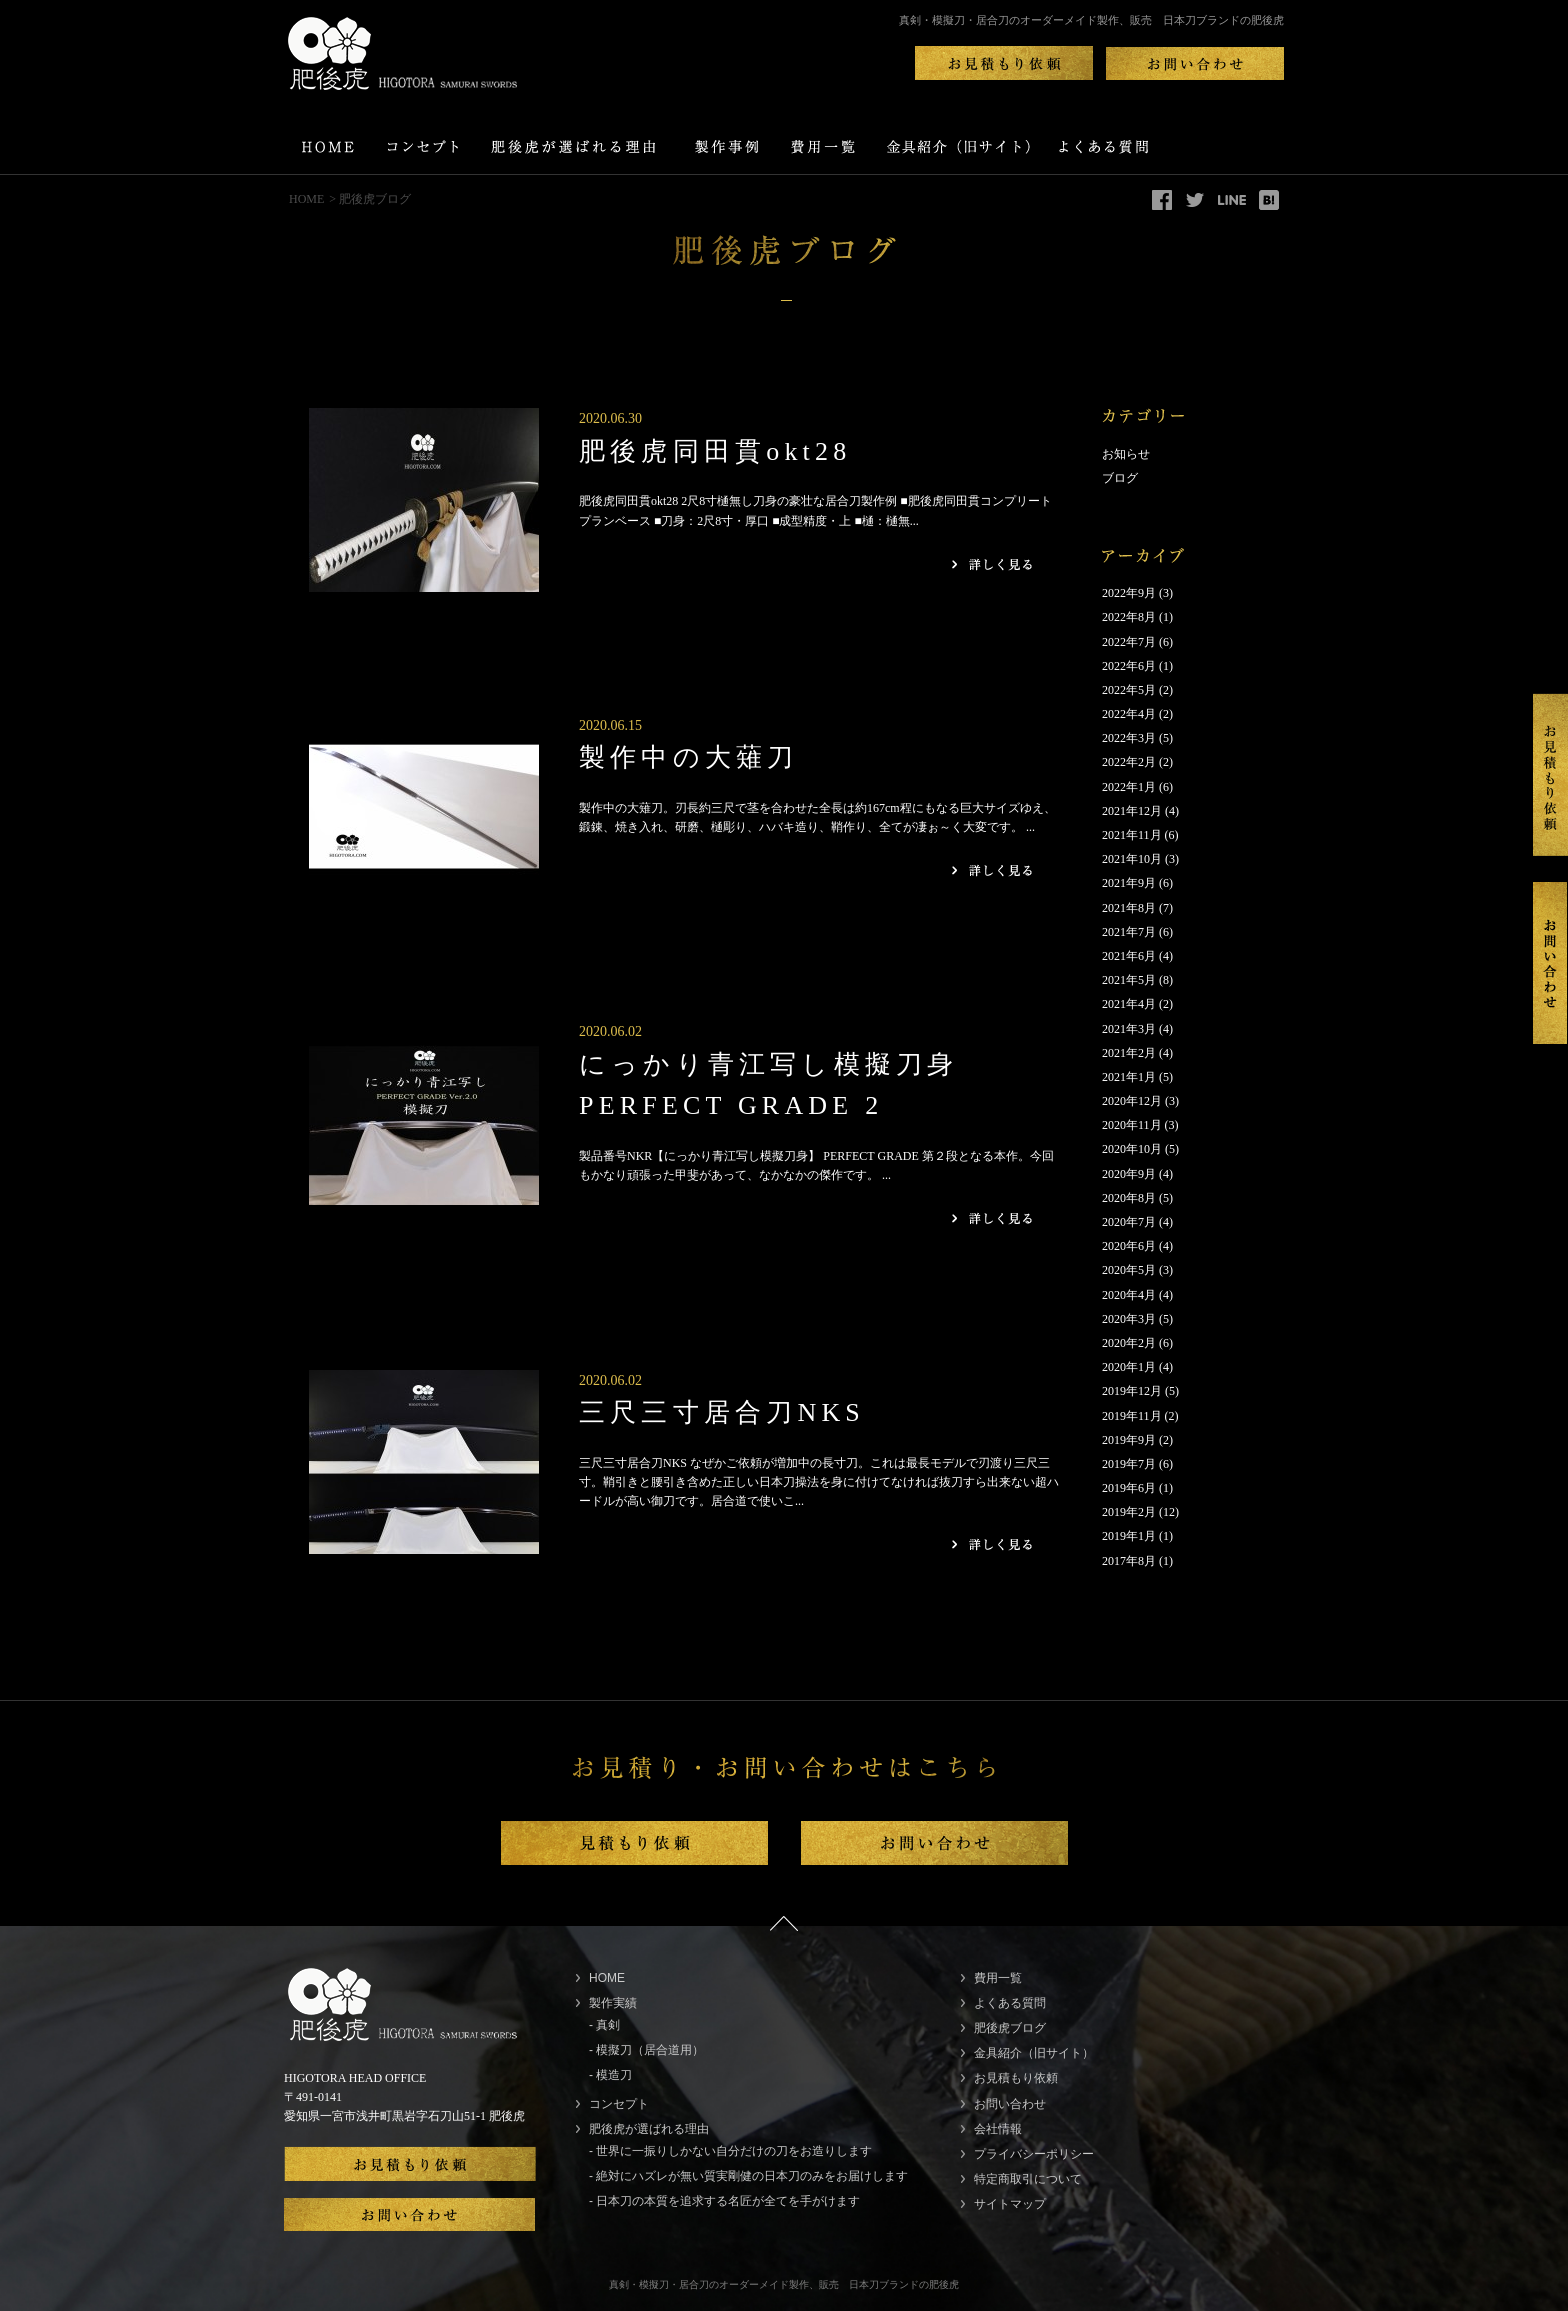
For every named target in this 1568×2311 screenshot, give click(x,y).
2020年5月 (1129, 1270)
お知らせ (1126, 454)
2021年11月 (1132, 835)
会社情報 (998, 2129)
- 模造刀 (610, 2075)
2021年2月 (1129, 1053)
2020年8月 (1129, 1198)
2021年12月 (1132, 811)
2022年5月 (1129, 690)
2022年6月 (1129, 666)
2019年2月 (1129, 1512)
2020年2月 (1129, 1343)
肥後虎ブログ (1010, 2028)
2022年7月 (1129, 642)
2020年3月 (1129, 1319)
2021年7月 (1129, 932)
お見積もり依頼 (1016, 2078)
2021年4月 (1129, 1004)
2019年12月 (1132, 1391)
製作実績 (613, 2003)
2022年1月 (1129, 787)
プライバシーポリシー (1034, 2154)
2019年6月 (1129, 1488)
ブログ (1120, 478)
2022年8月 (1129, 617)
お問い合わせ (1010, 2104)
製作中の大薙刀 (688, 757)
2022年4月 (1129, 714)
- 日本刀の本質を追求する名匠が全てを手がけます (724, 2201)
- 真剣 (604, 2025)
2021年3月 (1129, 1029)
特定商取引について (1028, 2179)
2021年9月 (1129, 883)
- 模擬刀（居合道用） (646, 2050)
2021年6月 (1129, 956)
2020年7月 (1129, 1222)
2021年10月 (1132, 859)
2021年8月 (1129, 908)
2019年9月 (1129, 1440)
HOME (306, 199)
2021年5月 (1129, 980)
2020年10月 (1132, 1149)
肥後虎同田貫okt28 (715, 451)
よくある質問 (1010, 2003)
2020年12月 (1132, 1101)
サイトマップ (1010, 2204)
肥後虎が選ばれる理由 (649, 2129)
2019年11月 (1132, 1416)
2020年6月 (1129, 1246)
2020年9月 (1129, 1174)
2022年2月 (1129, 762)
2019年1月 (1129, 1536)
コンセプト (619, 2104)
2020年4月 (1129, 1295)
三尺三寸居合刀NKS (722, 1412)
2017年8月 (1129, 1561)
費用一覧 (998, 1978)
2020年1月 (1129, 1367)
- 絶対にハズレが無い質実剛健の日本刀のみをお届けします (748, 2176)
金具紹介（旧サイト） (1034, 2053)
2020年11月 (1132, 1125)
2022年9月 (1129, 593)
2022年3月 (1129, 738)
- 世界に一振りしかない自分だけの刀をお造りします (730, 2151)
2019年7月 (1129, 1464)
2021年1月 (1129, 1077)
